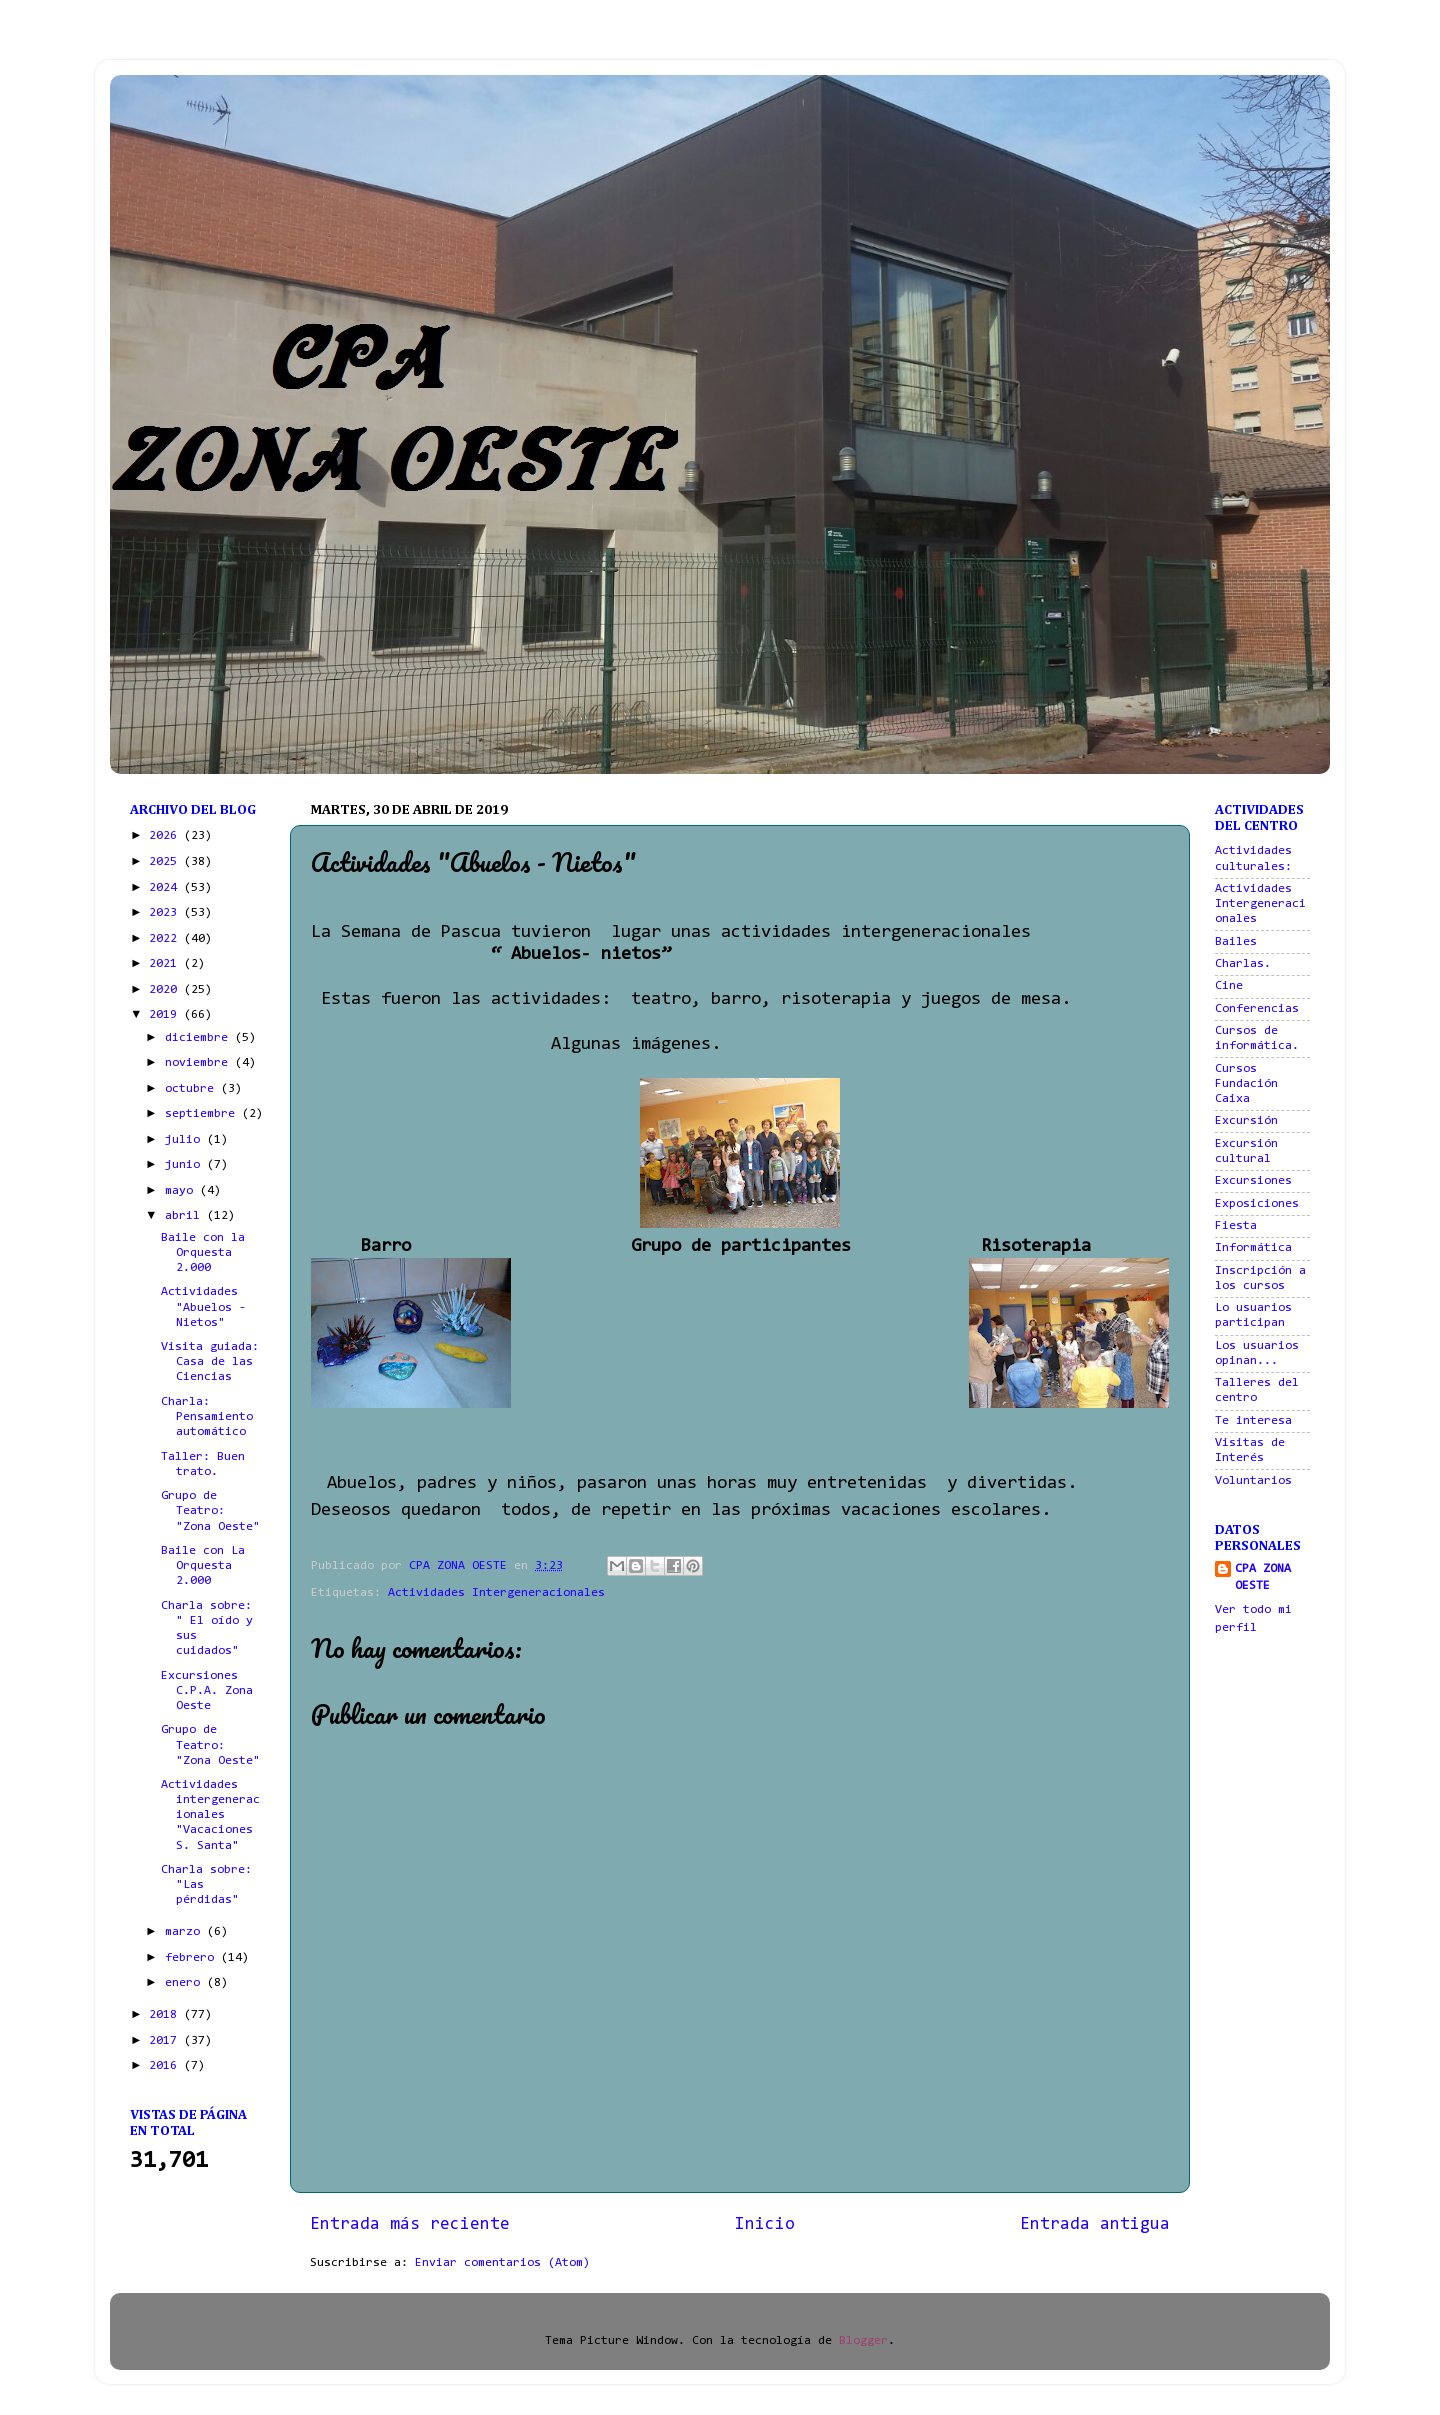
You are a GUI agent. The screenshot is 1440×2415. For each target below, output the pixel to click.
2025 (166, 862)
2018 (166, 2015)
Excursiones (1253, 1181)
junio (186, 1165)
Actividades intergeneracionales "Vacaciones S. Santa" (210, 1815)
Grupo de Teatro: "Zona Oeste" (210, 1511)
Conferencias (1257, 1009)
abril (186, 1216)
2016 (166, 2066)
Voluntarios (1253, 1481)
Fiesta (1236, 1226)
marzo (186, 1932)
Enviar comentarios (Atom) (502, 2263)
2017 (166, 2041)
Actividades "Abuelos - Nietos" (203, 1307)
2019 (166, 1015)
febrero (193, 1958)
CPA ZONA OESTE (1263, 1578)
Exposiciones (1257, 1204)
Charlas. (1243, 964)
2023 (166, 913)
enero (186, 1983)
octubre (193, 1089)
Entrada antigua (1095, 2225)
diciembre (200, 1038)
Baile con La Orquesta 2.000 (203, 1566)
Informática (1253, 1248)
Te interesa (1253, 1421)
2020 (166, 990)
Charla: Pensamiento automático (207, 1417)
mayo (182, 1191)
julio (186, 1140)
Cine (1229, 986)
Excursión (1246, 1121)
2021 (166, 964)
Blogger (863, 2341)
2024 (166, 888)
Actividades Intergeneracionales (496, 1593)
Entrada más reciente (410, 2225)
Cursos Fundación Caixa (1246, 1084)
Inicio (765, 2225)
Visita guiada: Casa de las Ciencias (210, 1362)
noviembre (200, 1063)
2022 (166, 939)
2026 (166, 836)
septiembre (203, 1114)
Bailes (1236, 942)
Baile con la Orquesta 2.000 (203, 1253)
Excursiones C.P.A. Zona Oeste (207, 1691)
